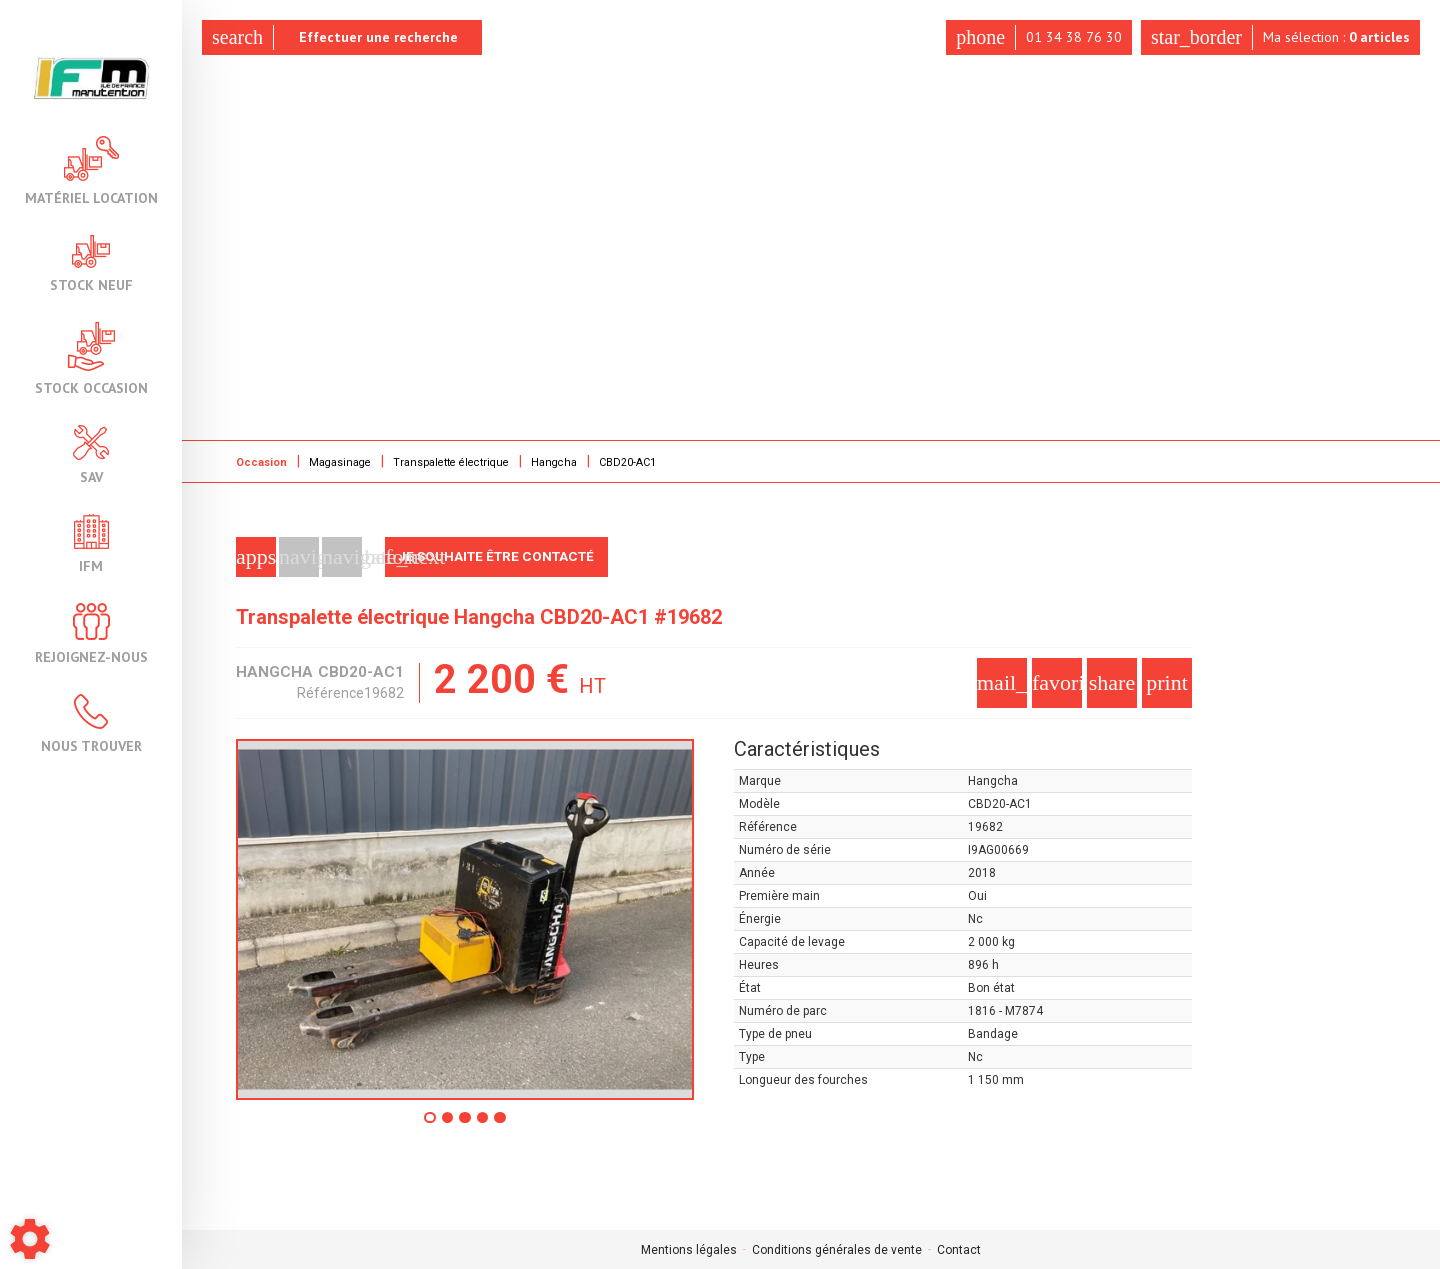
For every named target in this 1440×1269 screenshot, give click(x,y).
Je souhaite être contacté (503, 556)
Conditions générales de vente (837, 1249)
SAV (91, 454)
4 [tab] (486, 1123)
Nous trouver (91, 723)
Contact (959, 1249)
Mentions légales (689, 1249)
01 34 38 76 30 (1033, 37)
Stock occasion (91, 358)
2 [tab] (446, 1123)
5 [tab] (506, 1123)
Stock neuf (91, 263)
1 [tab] (426, 1123)
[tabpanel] (465, 918)
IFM (91, 543)
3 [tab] (466, 1123)
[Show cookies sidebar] (30, 1239)
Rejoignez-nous (91, 633)
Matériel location (91, 170)
